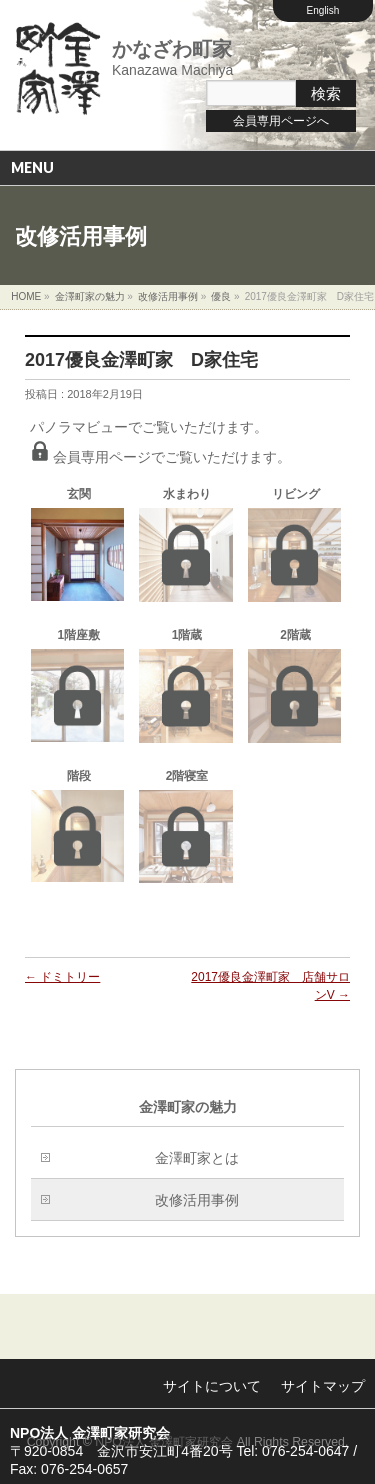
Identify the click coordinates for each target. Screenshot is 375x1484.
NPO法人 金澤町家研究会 (164, 1442)
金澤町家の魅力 (90, 296)
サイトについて (212, 1386)
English (323, 10)
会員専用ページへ (281, 121)
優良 (221, 296)
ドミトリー (62, 977)
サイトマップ (323, 1386)
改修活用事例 (168, 296)
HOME (26, 296)
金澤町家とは (197, 1158)
